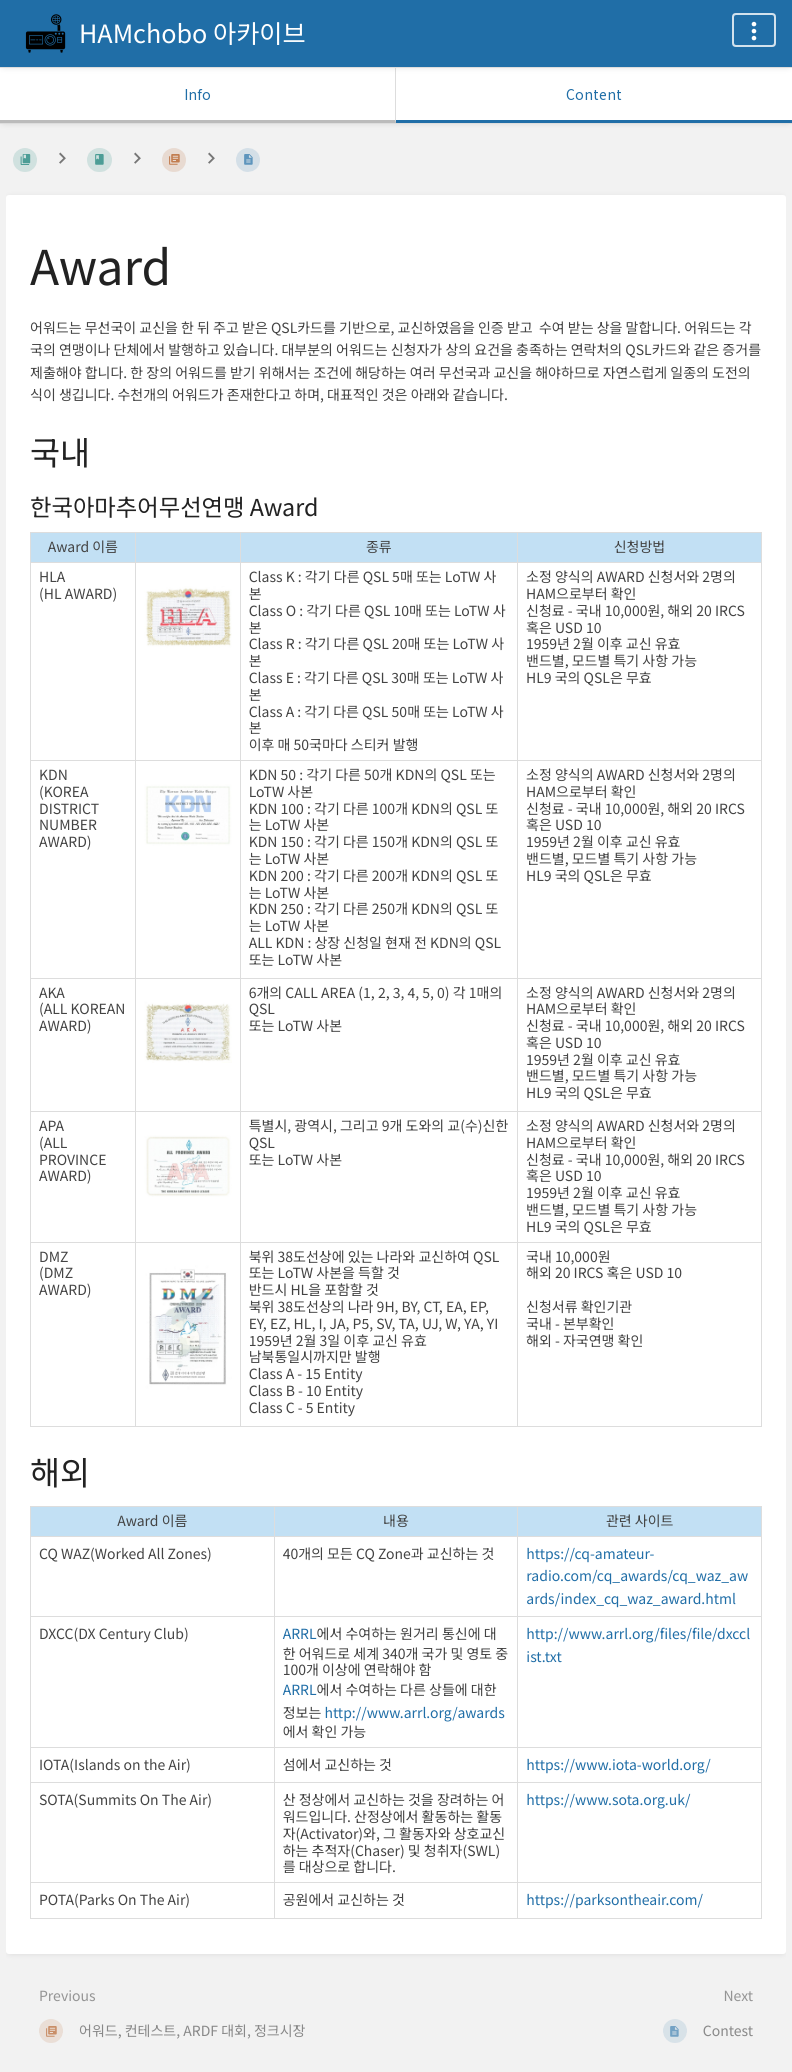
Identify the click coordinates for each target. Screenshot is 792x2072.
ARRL (300, 1634)
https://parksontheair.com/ (614, 1900)
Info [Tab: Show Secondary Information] (197, 94)
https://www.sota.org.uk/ (608, 1800)
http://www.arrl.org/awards (414, 1713)
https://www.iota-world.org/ (618, 1765)
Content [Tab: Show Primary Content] (594, 94)
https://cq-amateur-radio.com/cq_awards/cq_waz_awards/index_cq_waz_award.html (637, 1576)
